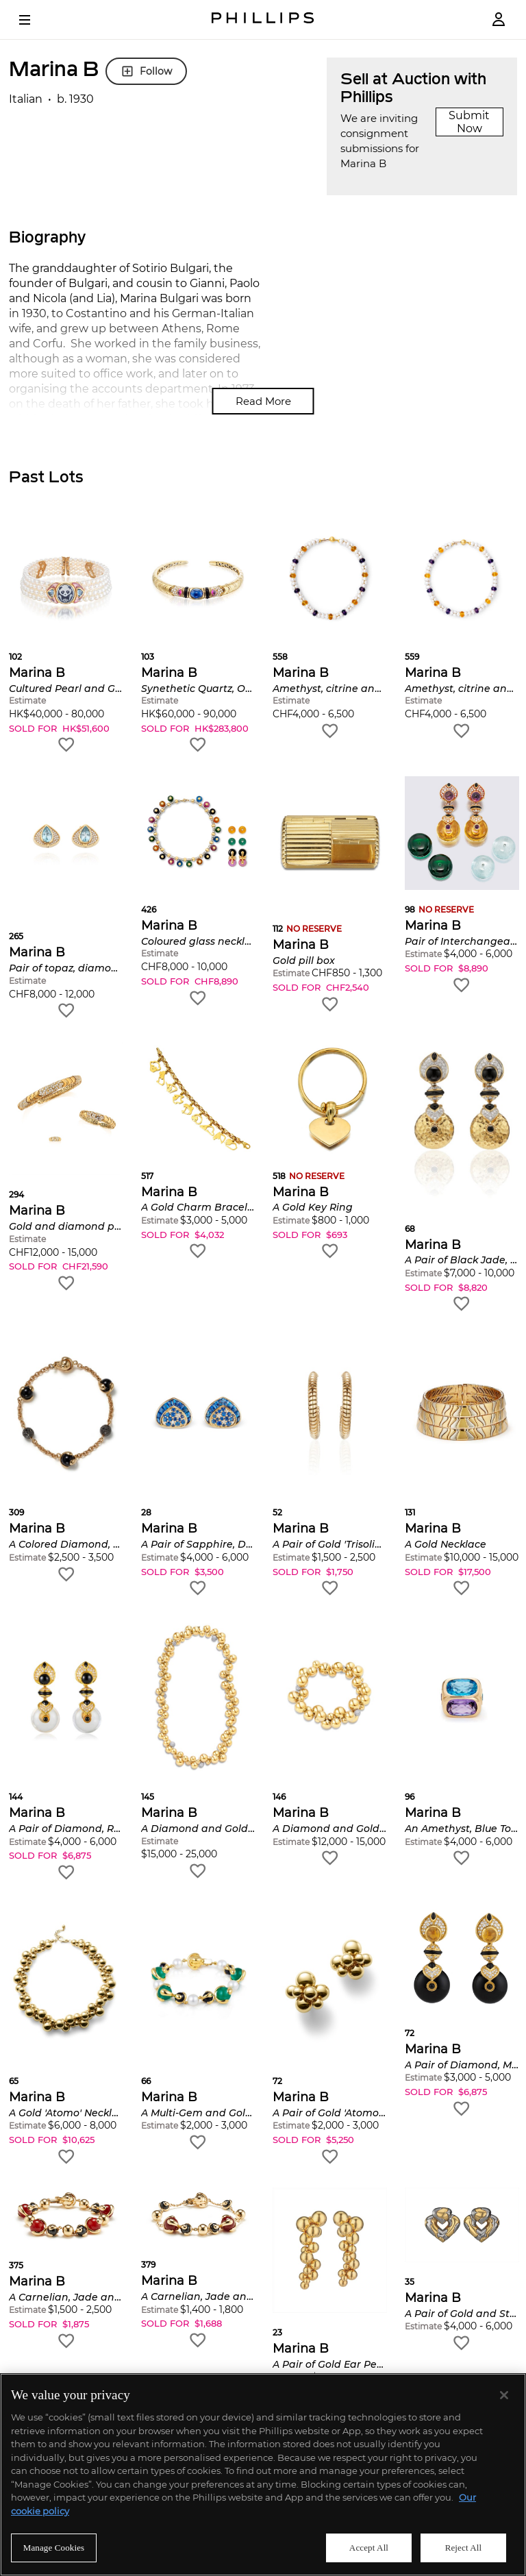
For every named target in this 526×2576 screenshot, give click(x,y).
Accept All (368, 2547)
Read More (263, 401)
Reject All (463, 2547)
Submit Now (469, 122)
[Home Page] (263, 19)
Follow (146, 71)
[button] (66, 638)
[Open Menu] (34, 20)
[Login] (498, 19)
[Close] (504, 2395)
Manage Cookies (54, 2547)
